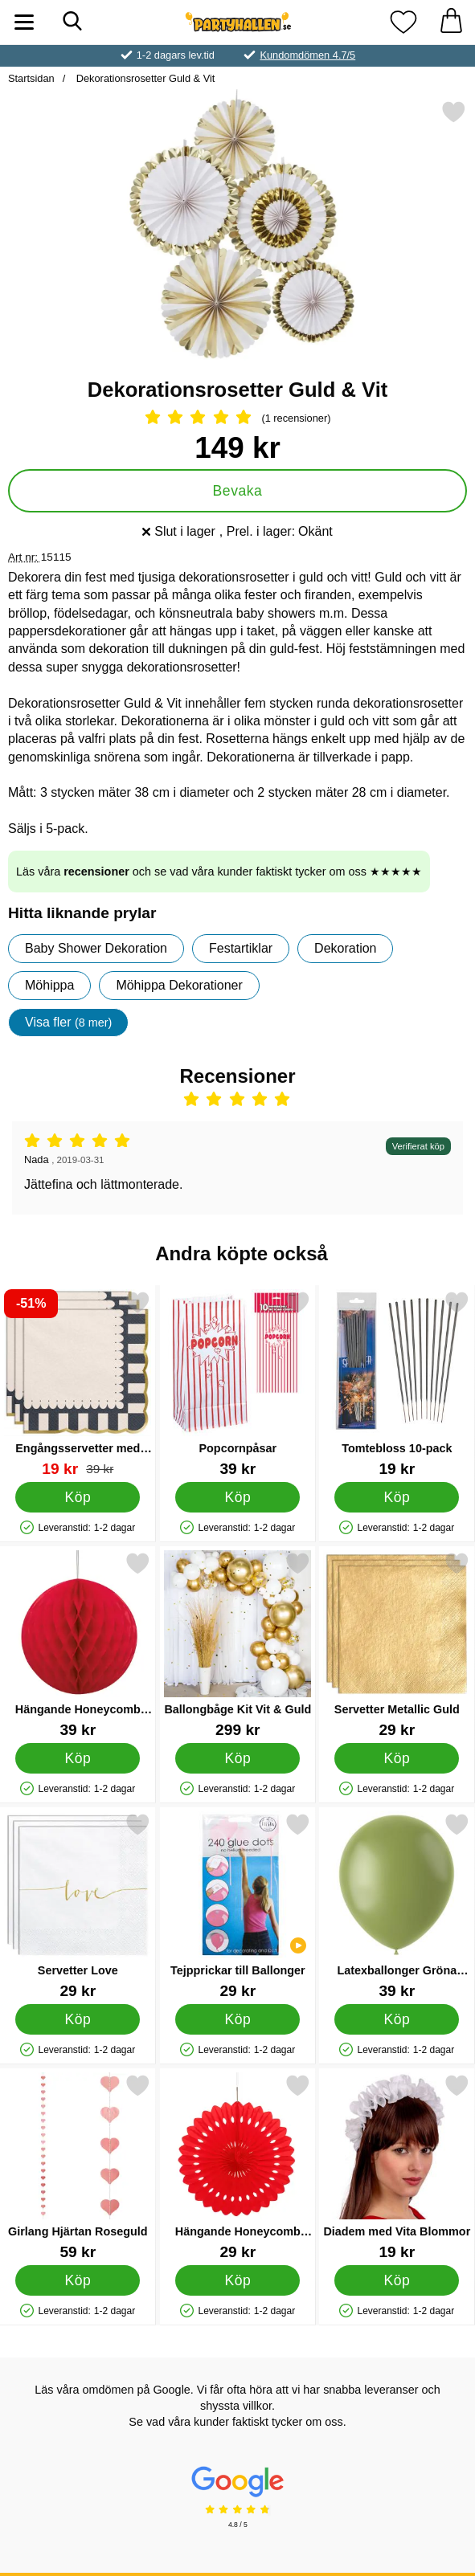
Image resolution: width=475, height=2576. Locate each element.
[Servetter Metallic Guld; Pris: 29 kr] (397, 1644)
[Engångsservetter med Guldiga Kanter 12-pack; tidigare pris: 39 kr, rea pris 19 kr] (78, 1383)
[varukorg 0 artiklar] (451, 22)
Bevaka (238, 491)
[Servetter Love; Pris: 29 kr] (78, 1905)
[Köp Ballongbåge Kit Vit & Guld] (237, 1757)
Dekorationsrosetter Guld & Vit (144, 78)
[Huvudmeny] (24, 22)
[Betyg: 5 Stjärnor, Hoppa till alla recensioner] (237, 418)
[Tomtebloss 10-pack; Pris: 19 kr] (397, 1383)
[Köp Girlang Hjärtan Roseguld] (77, 2279)
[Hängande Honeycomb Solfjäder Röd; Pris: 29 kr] (238, 2166)
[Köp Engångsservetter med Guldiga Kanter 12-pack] (77, 1496)
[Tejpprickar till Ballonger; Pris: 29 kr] (238, 1905)
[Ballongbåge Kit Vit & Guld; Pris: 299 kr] (238, 1644)
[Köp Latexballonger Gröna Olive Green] (397, 2018)
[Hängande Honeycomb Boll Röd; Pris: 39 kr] (78, 1644)
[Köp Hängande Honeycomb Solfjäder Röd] (237, 2279)
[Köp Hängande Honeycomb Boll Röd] (77, 1757)
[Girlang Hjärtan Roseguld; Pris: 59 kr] (78, 2166)
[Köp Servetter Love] (77, 2018)
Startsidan (31, 78)
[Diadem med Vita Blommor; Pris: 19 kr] (397, 2166)
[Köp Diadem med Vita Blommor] (397, 2279)
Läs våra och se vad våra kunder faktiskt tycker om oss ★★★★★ (219, 871)
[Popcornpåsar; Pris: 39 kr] (238, 1383)
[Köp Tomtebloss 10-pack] (397, 1496)
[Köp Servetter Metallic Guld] (397, 1757)
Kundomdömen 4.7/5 (307, 55)
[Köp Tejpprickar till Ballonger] (237, 2018)
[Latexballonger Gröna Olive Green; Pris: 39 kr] (397, 1905)
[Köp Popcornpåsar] (237, 1496)
